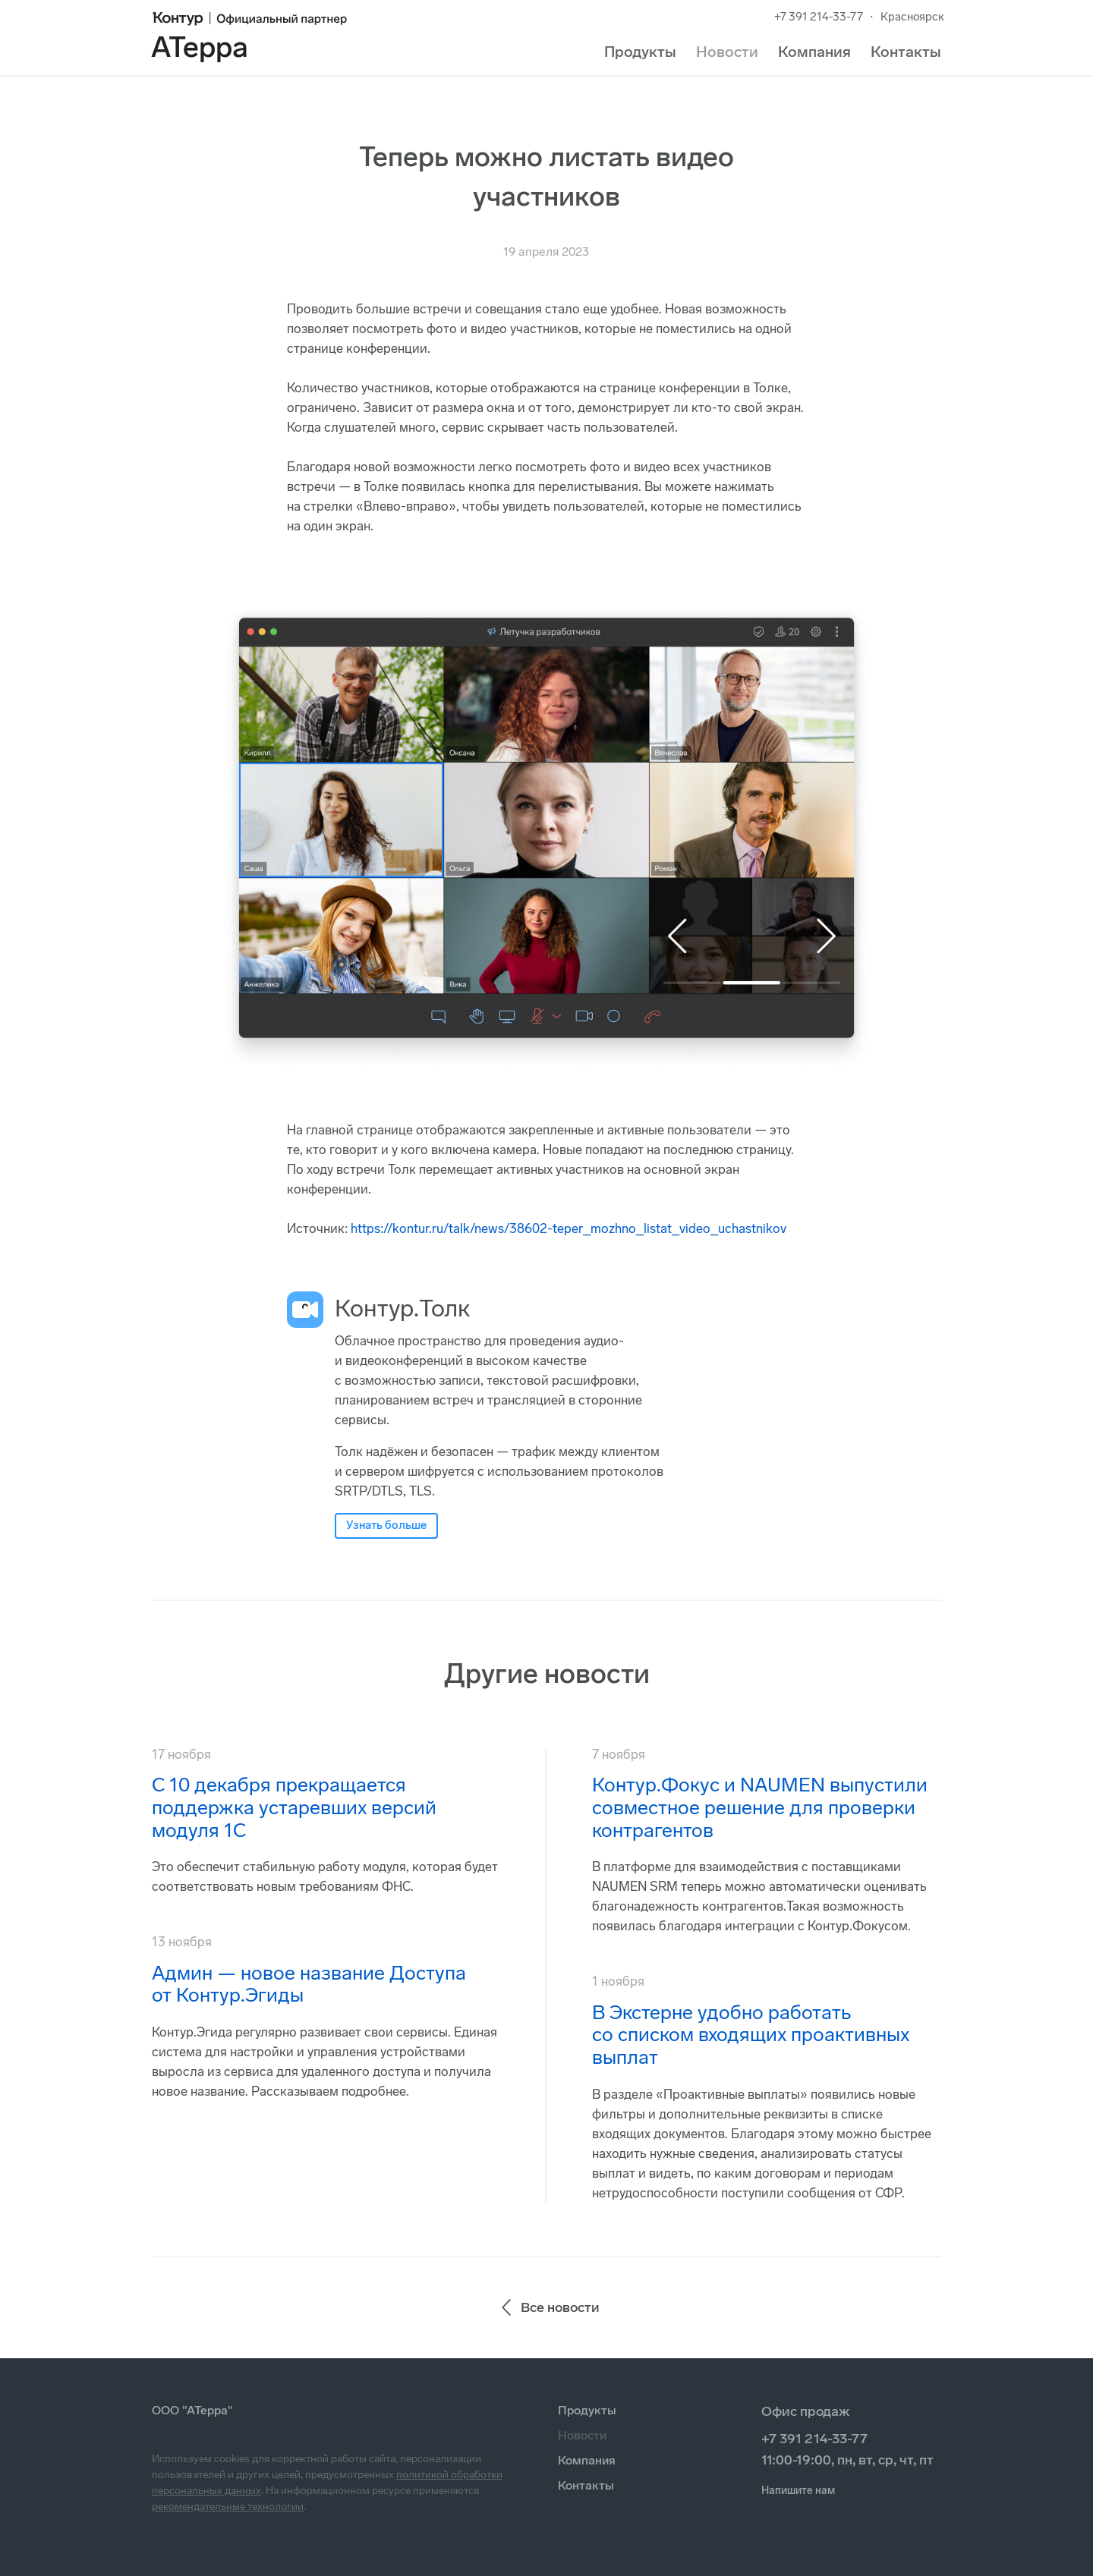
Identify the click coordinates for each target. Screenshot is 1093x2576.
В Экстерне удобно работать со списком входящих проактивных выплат (750, 2035)
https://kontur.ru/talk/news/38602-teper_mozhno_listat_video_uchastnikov (568, 1228)
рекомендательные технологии (228, 2506)
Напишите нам (798, 2490)
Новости (727, 51)
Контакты (906, 51)
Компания (814, 51)
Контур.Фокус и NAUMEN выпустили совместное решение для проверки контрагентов (760, 1807)
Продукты (640, 51)
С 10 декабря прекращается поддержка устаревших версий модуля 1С (294, 1807)
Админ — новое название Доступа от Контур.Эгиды (309, 1984)
